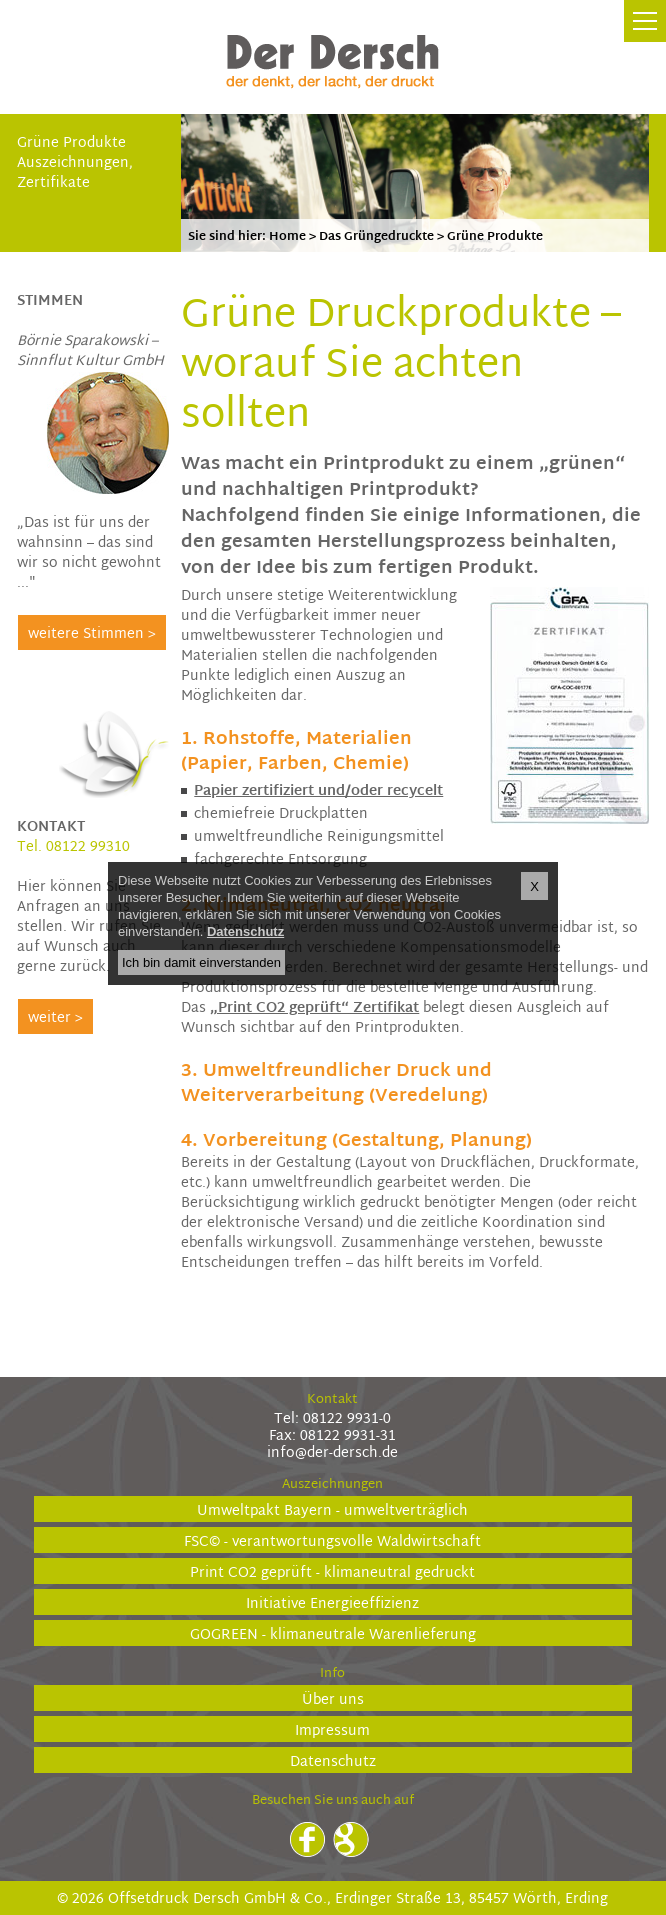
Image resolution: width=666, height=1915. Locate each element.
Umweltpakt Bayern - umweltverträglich (332, 1510)
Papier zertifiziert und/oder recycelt (318, 791)
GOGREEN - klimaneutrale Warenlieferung (333, 1634)
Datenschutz (333, 1761)
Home (287, 237)
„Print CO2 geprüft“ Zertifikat (314, 1008)
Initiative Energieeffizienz (332, 1603)
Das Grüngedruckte (376, 237)
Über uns (333, 1699)
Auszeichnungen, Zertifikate (75, 173)
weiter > (55, 1018)
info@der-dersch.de (332, 1453)
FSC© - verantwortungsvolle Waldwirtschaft (332, 1541)
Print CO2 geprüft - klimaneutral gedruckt (332, 1572)
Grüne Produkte (71, 143)
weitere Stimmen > (92, 634)
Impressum (332, 1730)
